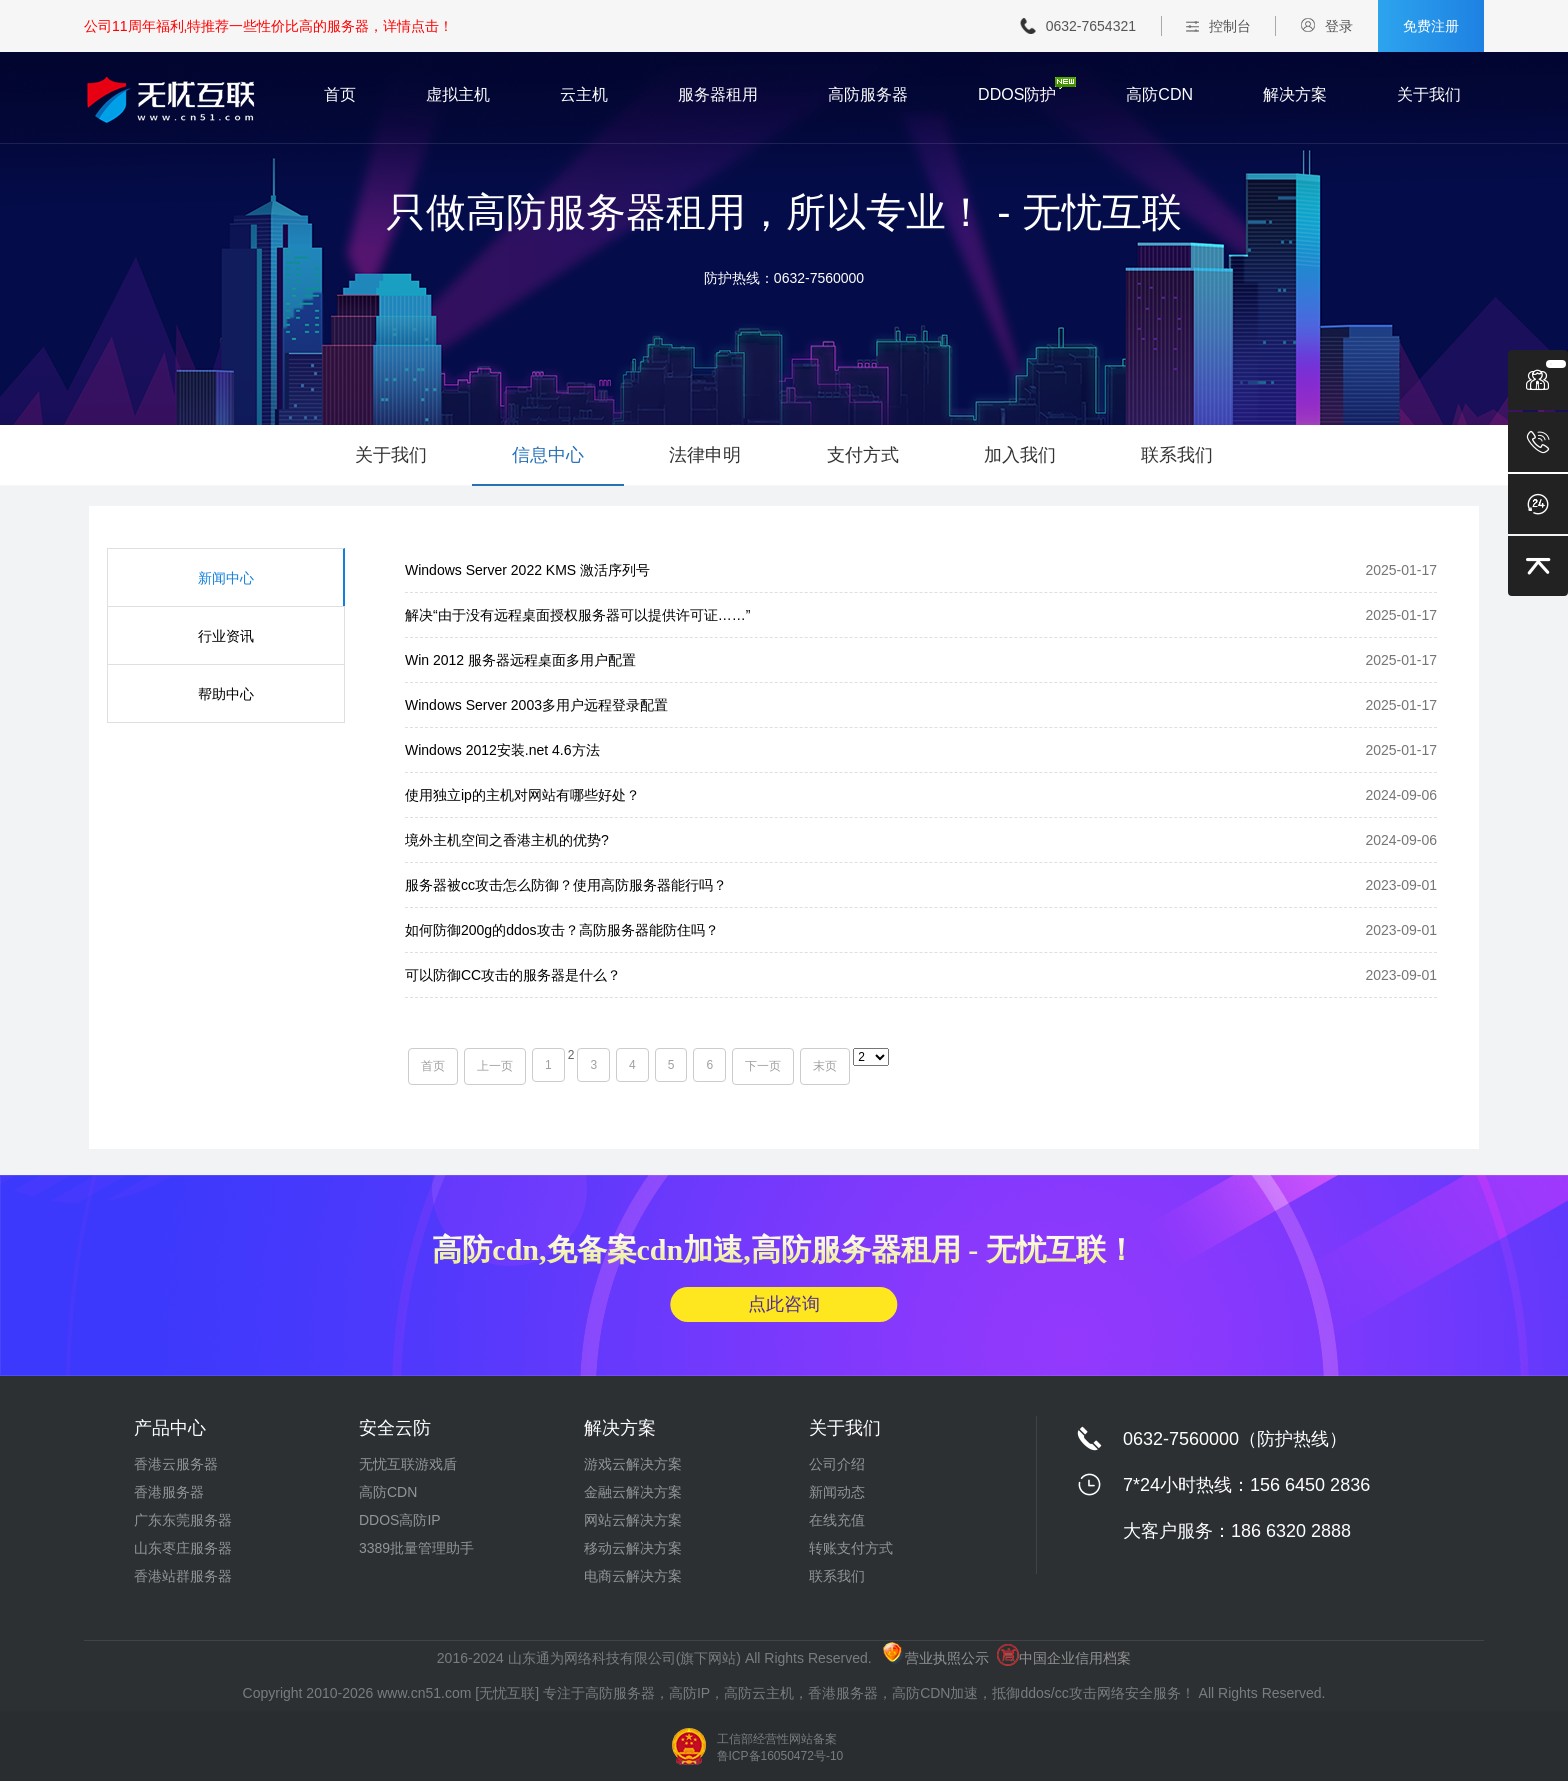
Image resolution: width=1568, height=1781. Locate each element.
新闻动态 (837, 1492)
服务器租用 (718, 95)
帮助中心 (226, 694)
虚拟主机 (458, 95)
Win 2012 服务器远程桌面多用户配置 (520, 660)
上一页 (495, 1066)
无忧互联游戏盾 (408, 1464)
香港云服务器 (176, 1464)
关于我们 (1429, 95)
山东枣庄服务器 (183, 1548)
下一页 (763, 1066)
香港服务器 (169, 1492)
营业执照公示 (936, 1658)
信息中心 (548, 455)
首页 (340, 95)
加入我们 (1020, 455)
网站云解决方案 (633, 1520)
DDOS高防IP (400, 1520)
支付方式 (863, 455)
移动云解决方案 (633, 1548)
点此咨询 (784, 1304)
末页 (825, 1066)
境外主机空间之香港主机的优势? (507, 840)
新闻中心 (226, 578)
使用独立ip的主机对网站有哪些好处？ (522, 795)
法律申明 (705, 455)
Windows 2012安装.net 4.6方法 (502, 750)
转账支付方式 (851, 1548)
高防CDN (1159, 95)
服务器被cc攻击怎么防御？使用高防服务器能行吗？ (566, 885)
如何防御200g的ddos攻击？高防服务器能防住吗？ (562, 930)
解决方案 (1295, 95)
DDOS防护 (1017, 95)
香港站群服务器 (183, 1576)
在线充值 (837, 1520)
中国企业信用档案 (1064, 1658)
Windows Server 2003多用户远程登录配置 (536, 705)
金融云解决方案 (633, 1492)
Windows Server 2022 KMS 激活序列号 (527, 570)
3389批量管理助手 (416, 1548)
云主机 (584, 95)
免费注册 (1431, 26)
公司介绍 (837, 1464)
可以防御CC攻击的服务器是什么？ (513, 975)
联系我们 (1177, 455)
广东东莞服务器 (183, 1520)
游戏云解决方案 (633, 1464)
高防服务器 (868, 95)
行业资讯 (226, 636)
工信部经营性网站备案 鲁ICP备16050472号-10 (780, 1747)
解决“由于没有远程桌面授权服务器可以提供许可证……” (577, 615)
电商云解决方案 (633, 1576)
